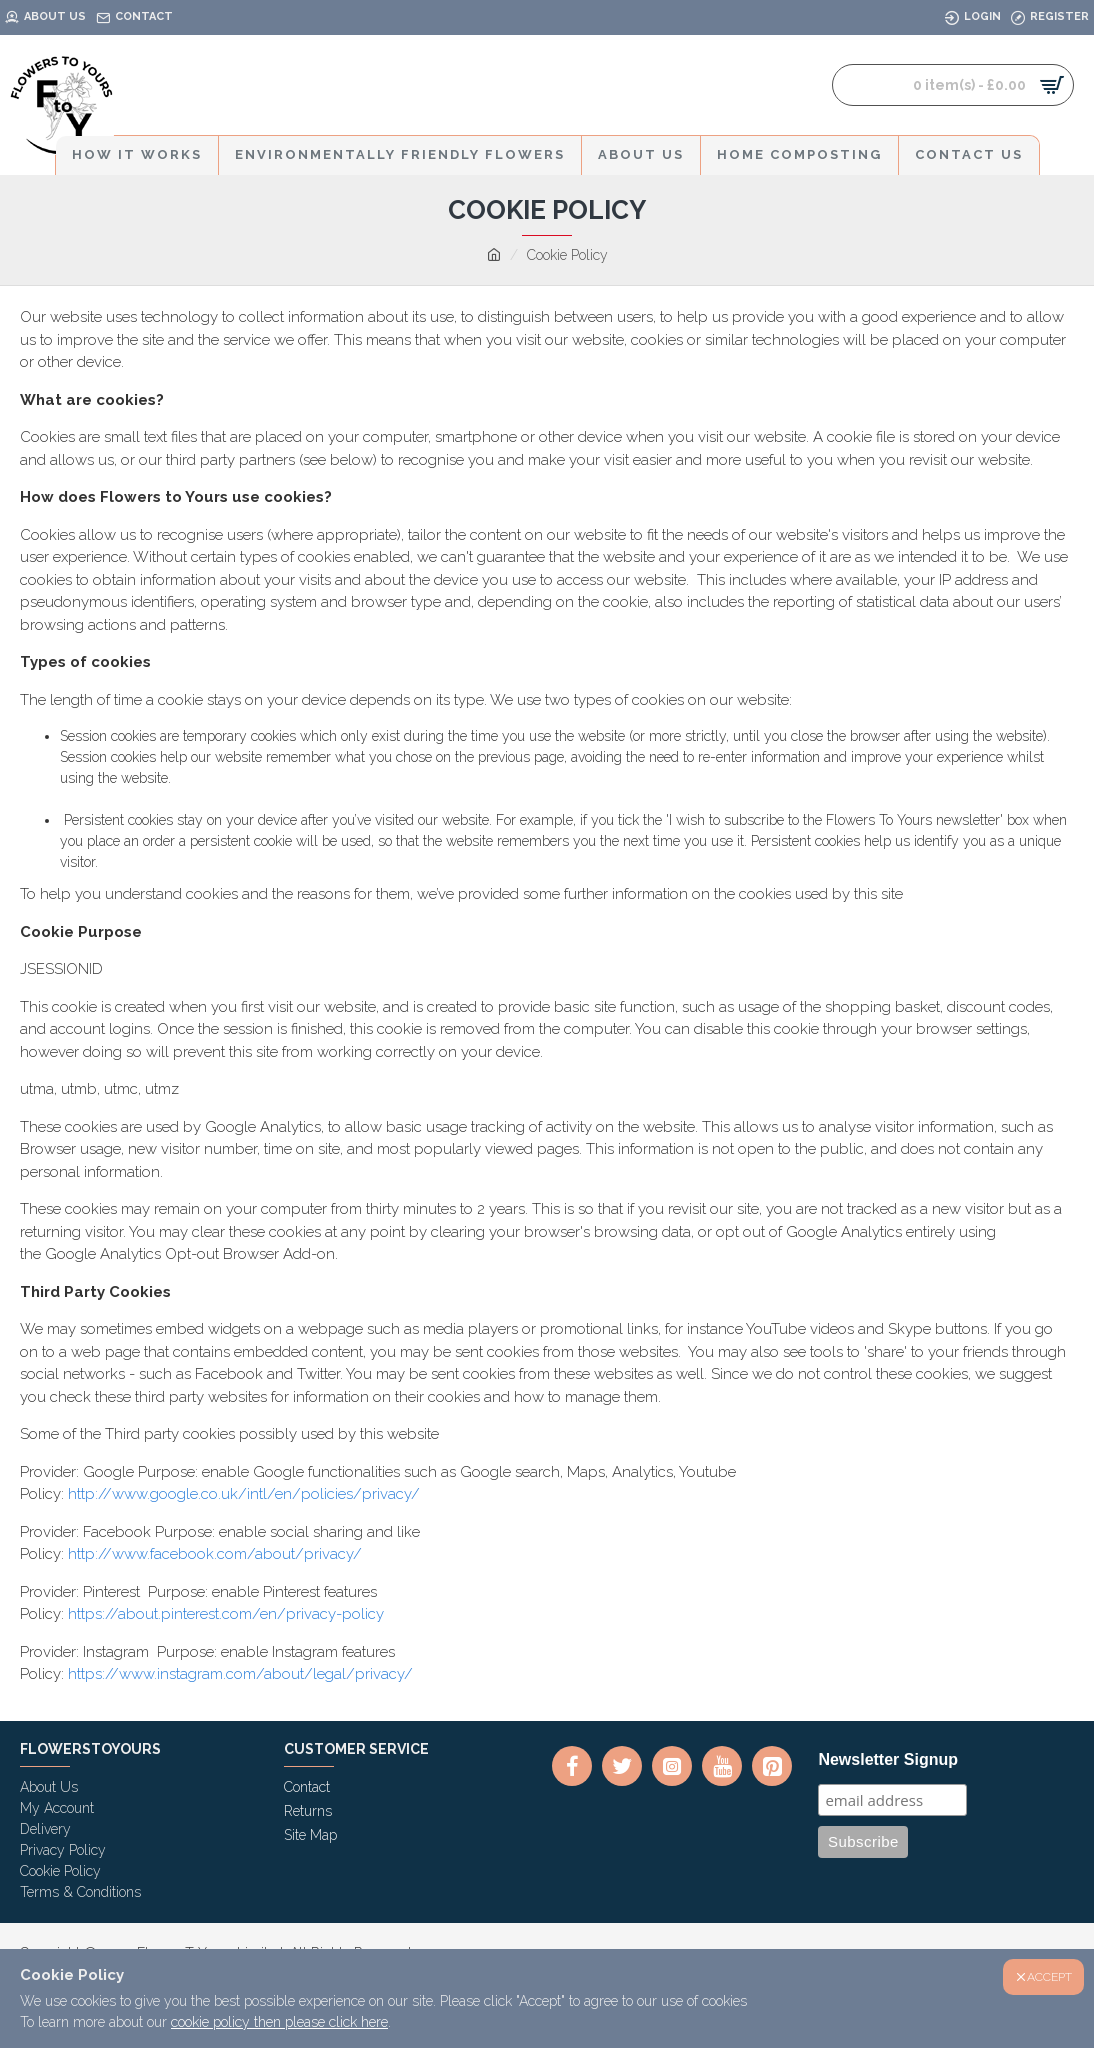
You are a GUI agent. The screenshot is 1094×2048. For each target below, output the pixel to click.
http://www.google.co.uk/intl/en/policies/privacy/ (244, 1494)
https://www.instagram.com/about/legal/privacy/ (240, 1674)
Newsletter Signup (888, 1759)
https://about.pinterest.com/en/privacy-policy (226, 1614)
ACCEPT (1049, 1977)
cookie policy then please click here (279, 2022)
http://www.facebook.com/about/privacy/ (215, 1554)
